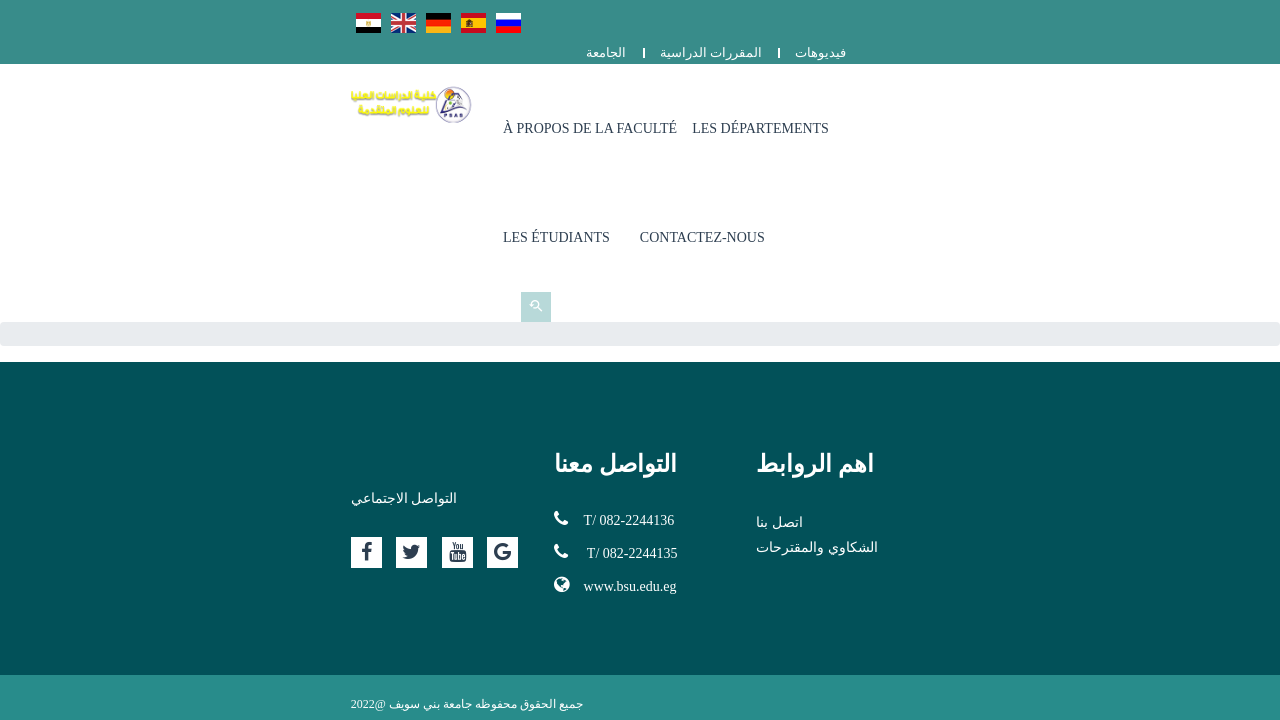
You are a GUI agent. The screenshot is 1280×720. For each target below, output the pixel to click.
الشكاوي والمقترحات (916, 379)
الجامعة (985, 17)
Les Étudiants (965, 99)
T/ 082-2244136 (515, 351)
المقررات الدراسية (1090, 17)
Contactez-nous (1111, 99)
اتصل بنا (878, 354)
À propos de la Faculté (643, 99)
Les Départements (813, 99)
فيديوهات (1199, 17)
